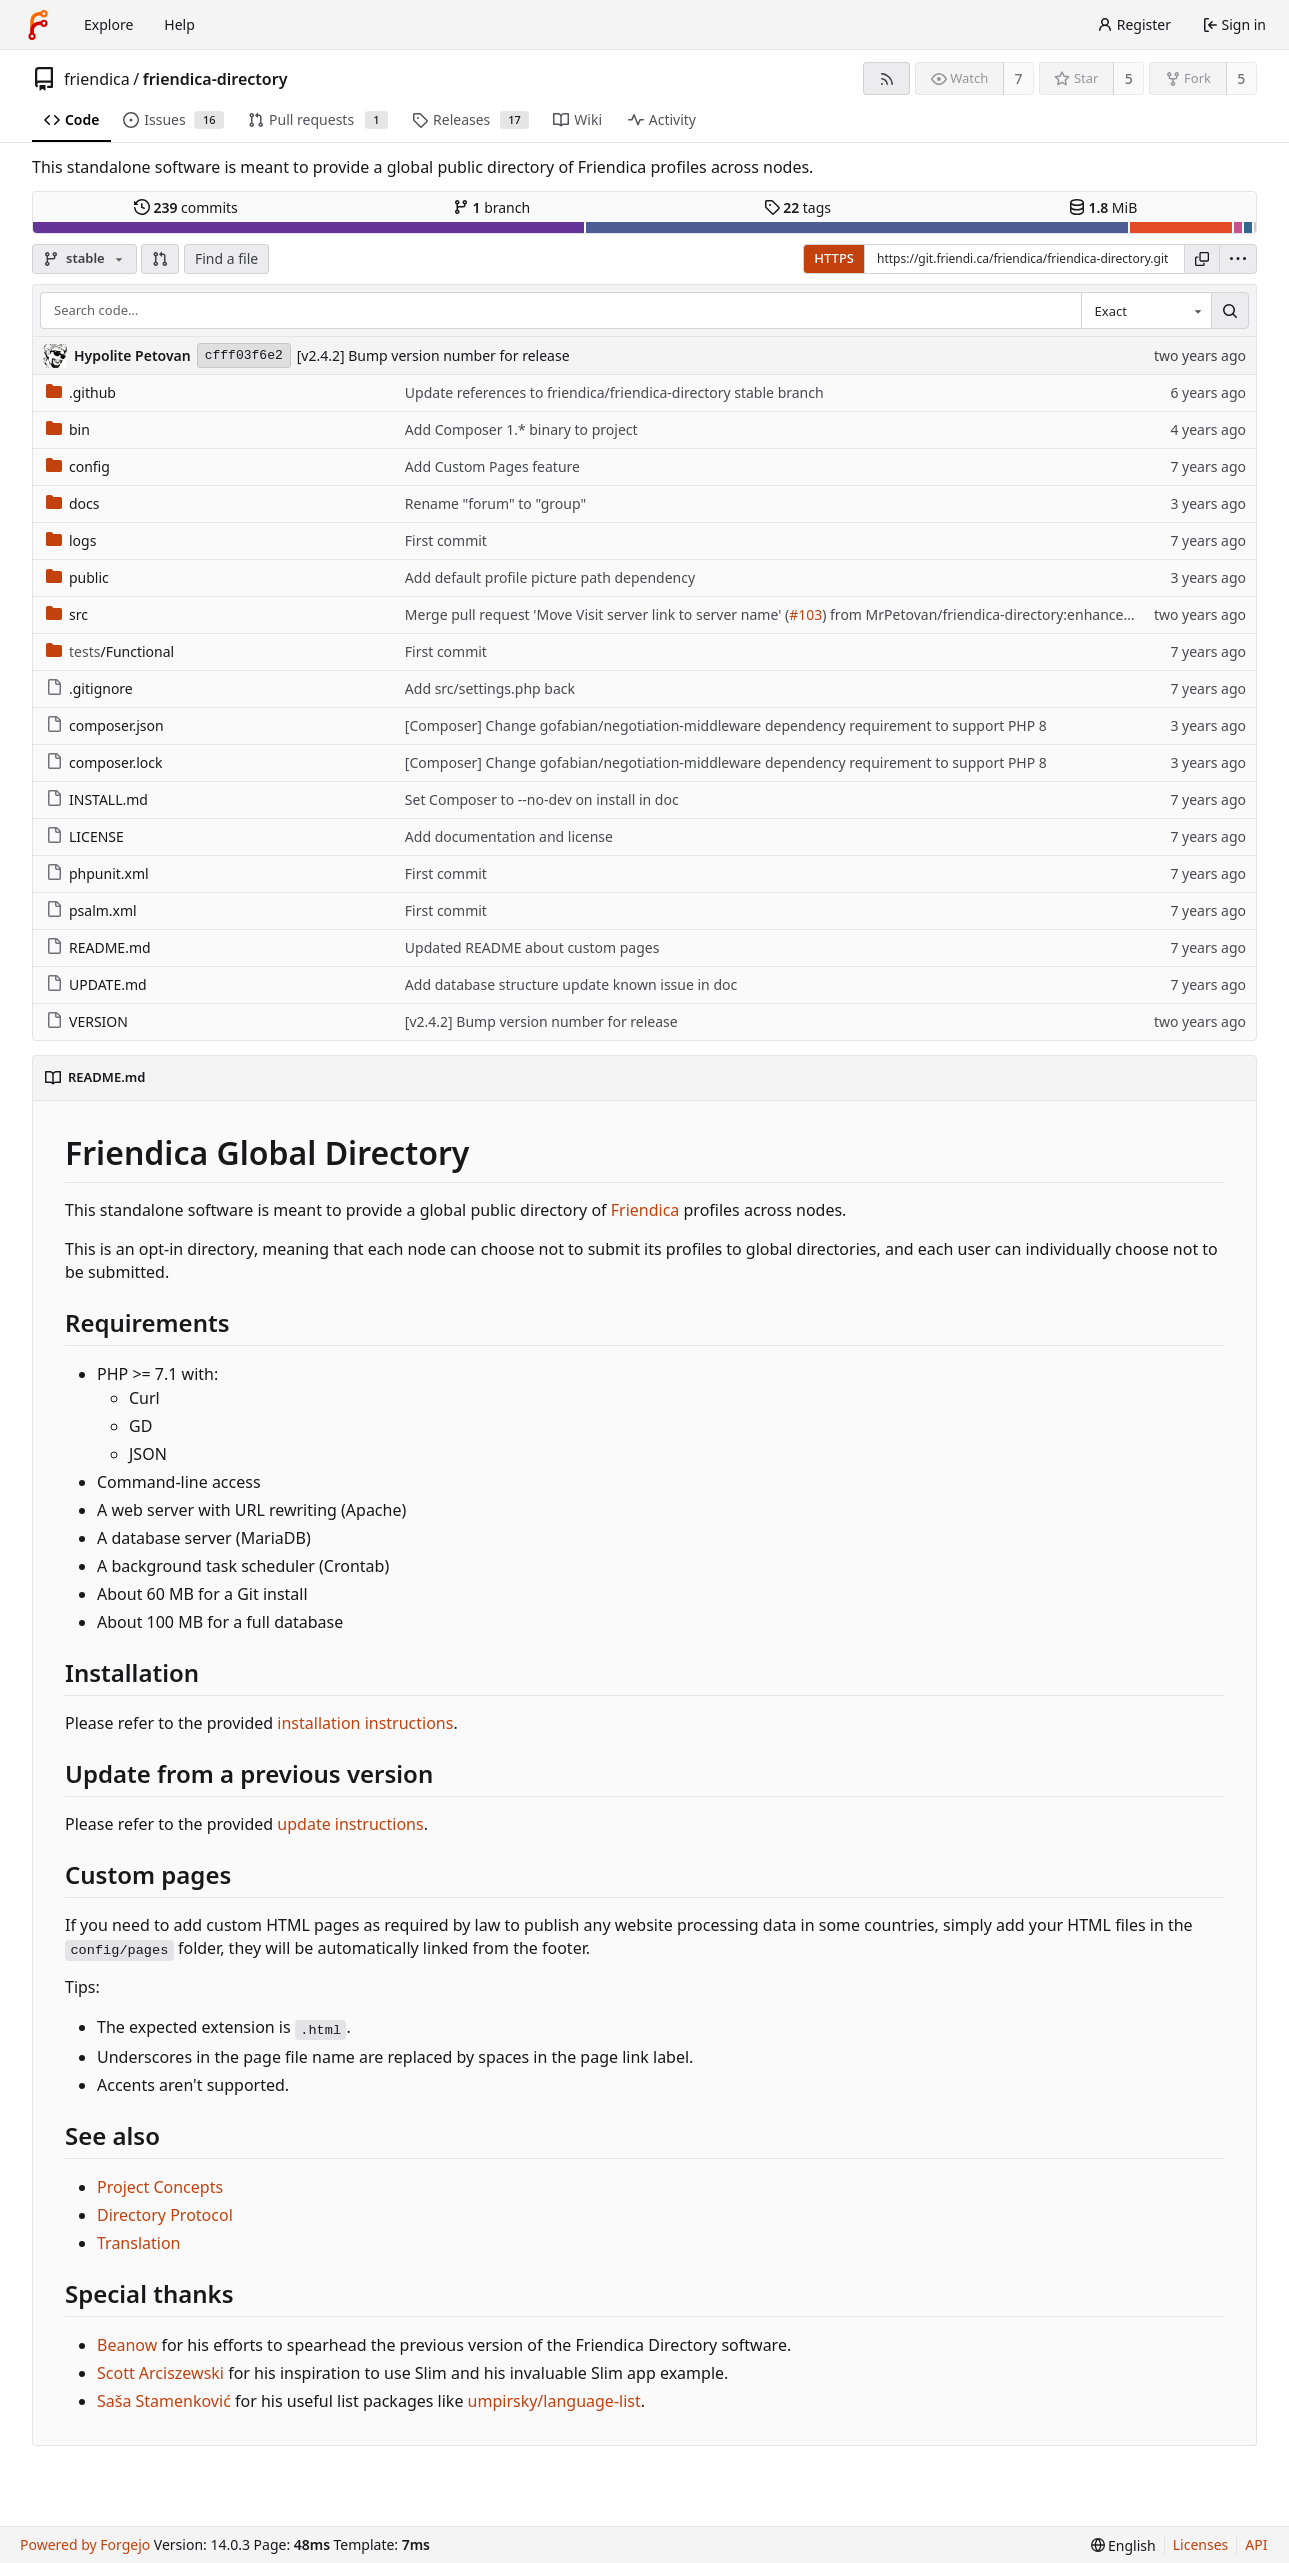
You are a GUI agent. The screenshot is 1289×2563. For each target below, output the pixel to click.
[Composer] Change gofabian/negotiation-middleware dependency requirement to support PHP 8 (726, 725)
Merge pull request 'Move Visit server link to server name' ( (597, 614)
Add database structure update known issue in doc (571, 984)
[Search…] (1230, 311)
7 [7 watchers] (1019, 78)
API (1256, 2544)
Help (179, 24)
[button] (160, 259)
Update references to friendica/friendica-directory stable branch (614, 392)
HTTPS (834, 258)
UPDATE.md (96, 984)
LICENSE (85, 836)
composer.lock (104, 762)
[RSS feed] (886, 78)
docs (73, 503)
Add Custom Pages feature (492, 466)
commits (186, 207)
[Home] (38, 25)
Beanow (127, 2345)
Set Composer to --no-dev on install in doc (542, 799)
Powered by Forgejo (85, 2544)
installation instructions (365, 1723)
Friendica (647, 1210)
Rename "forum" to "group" (495, 503)
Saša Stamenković (164, 2401)
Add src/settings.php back (490, 688)
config (78, 466)
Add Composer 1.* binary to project (521, 429)
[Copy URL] (1202, 259)
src (67, 614)
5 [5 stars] (1129, 78)
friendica (97, 79)
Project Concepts (160, 2187)
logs (71, 540)
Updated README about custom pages (532, 947)
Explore (108, 24)
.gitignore (89, 688)
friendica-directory (215, 79)
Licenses (1201, 2544)
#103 (805, 614)
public (77, 577)
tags (797, 207)
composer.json (105, 725)
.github (81, 392)
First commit (446, 540)
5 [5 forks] (1241, 78)
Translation (139, 2243)
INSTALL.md (97, 799)
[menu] (1238, 259)
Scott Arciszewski (160, 2373)
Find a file (226, 258)
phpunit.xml (97, 873)
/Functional (110, 651)
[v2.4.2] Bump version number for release (433, 355)
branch (491, 207)
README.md (98, 947)
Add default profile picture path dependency (550, 577)
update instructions (350, 1824)
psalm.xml (91, 910)
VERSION (87, 1021)
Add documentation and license (509, 836)
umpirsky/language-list (554, 2401)
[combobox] (1146, 311)
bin (68, 429)
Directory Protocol (165, 2215)
